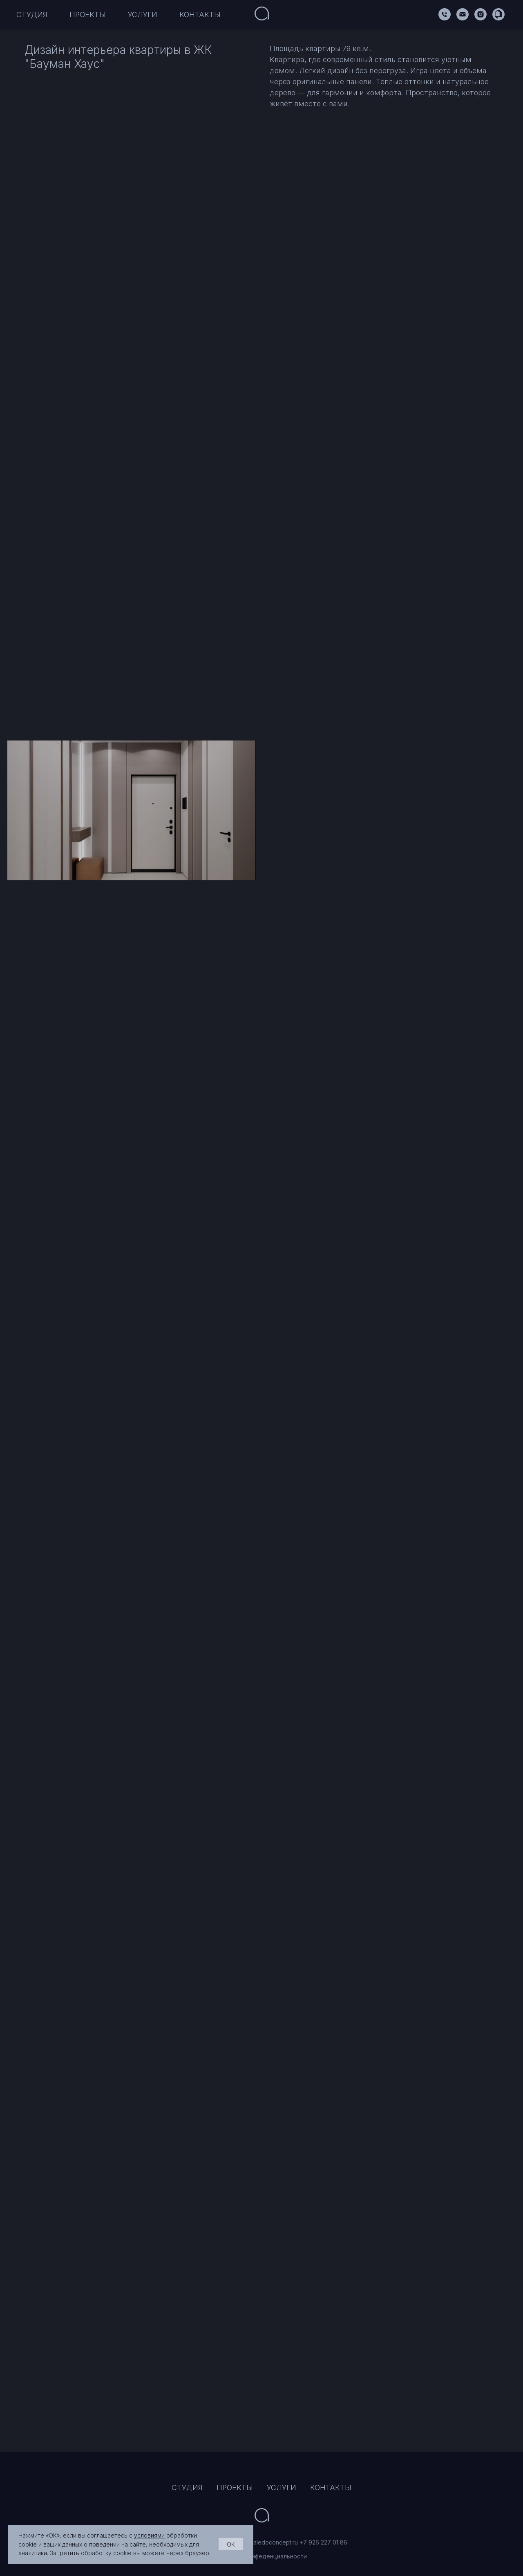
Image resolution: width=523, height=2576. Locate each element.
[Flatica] (498, 14)
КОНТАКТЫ (200, 14)
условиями (149, 2535)
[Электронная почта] (462, 14)
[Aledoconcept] (480, 14)
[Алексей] (444, 14)
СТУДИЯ (31, 14)
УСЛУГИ (142, 14)
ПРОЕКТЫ (87, 14)
